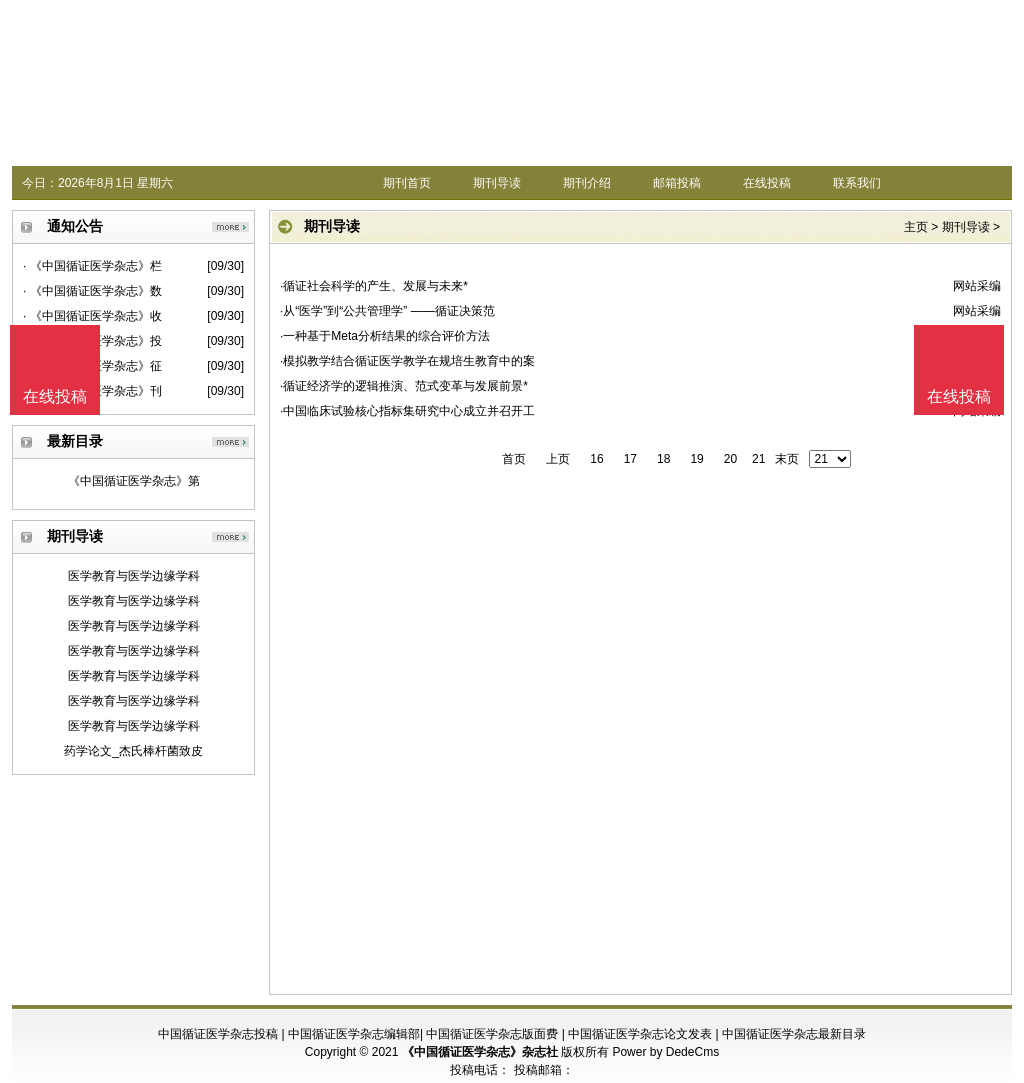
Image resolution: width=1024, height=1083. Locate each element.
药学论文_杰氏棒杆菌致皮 (133, 751)
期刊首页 (407, 183)
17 (630, 459)
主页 (916, 227)
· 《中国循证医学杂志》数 (92, 291)
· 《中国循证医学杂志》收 (92, 316)
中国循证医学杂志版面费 (492, 1034)
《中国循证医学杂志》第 (134, 481)
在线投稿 (767, 183)
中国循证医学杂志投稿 (218, 1034)
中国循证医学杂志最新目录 (794, 1034)
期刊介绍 (587, 183)
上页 (558, 459)
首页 (514, 459)
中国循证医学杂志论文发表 (640, 1034)
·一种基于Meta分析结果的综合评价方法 (385, 336)
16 (596, 459)
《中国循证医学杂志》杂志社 (480, 1052)
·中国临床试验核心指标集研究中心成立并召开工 (407, 411)
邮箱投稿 (677, 183)
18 (663, 459)
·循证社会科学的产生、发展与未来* (374, 286)
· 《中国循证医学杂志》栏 (92, 266)
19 (696, 459)
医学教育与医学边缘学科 (134, 576)
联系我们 (857, 183)
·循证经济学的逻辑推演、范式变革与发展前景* (404, 386)
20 (730, 459)
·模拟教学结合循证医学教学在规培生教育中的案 (407, 361)
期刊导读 (497, 183)
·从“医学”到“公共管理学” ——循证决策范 (387, 311)
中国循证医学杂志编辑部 (354, 1034)
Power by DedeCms (665, 1052)
